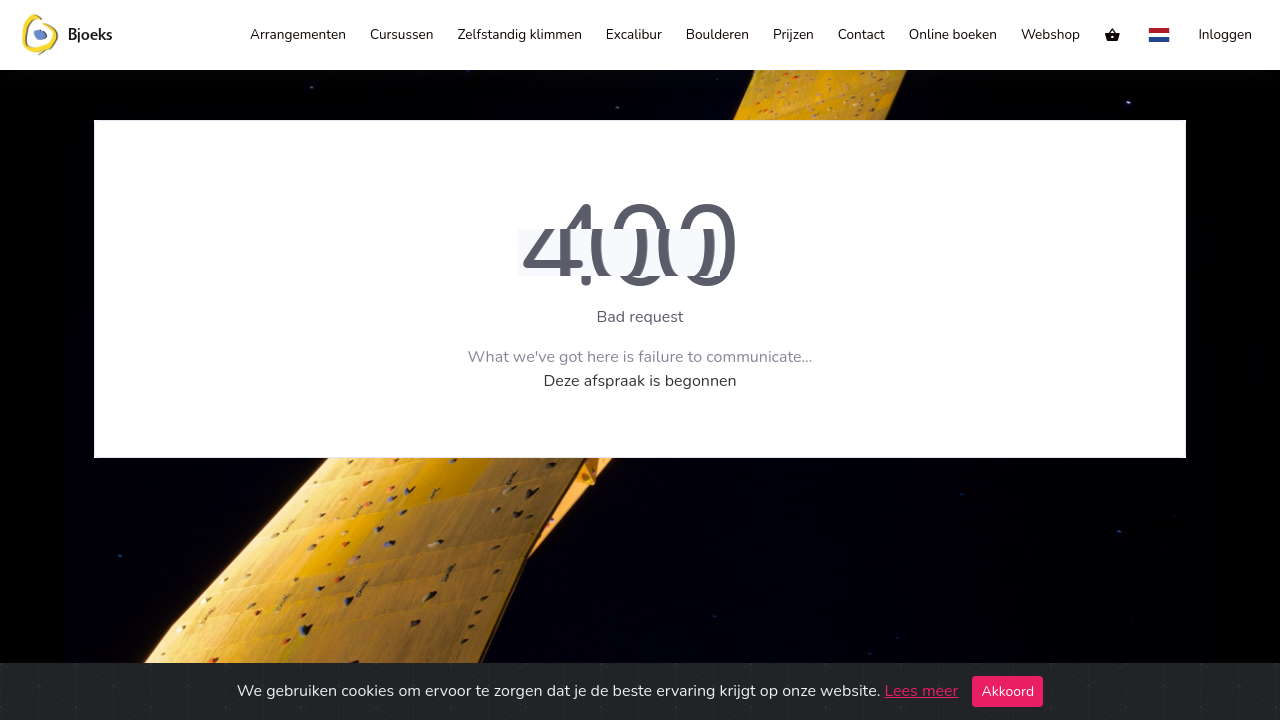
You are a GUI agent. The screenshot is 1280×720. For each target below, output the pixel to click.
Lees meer (921, 691)
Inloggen (1225, 34)
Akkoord (1007, 691)
